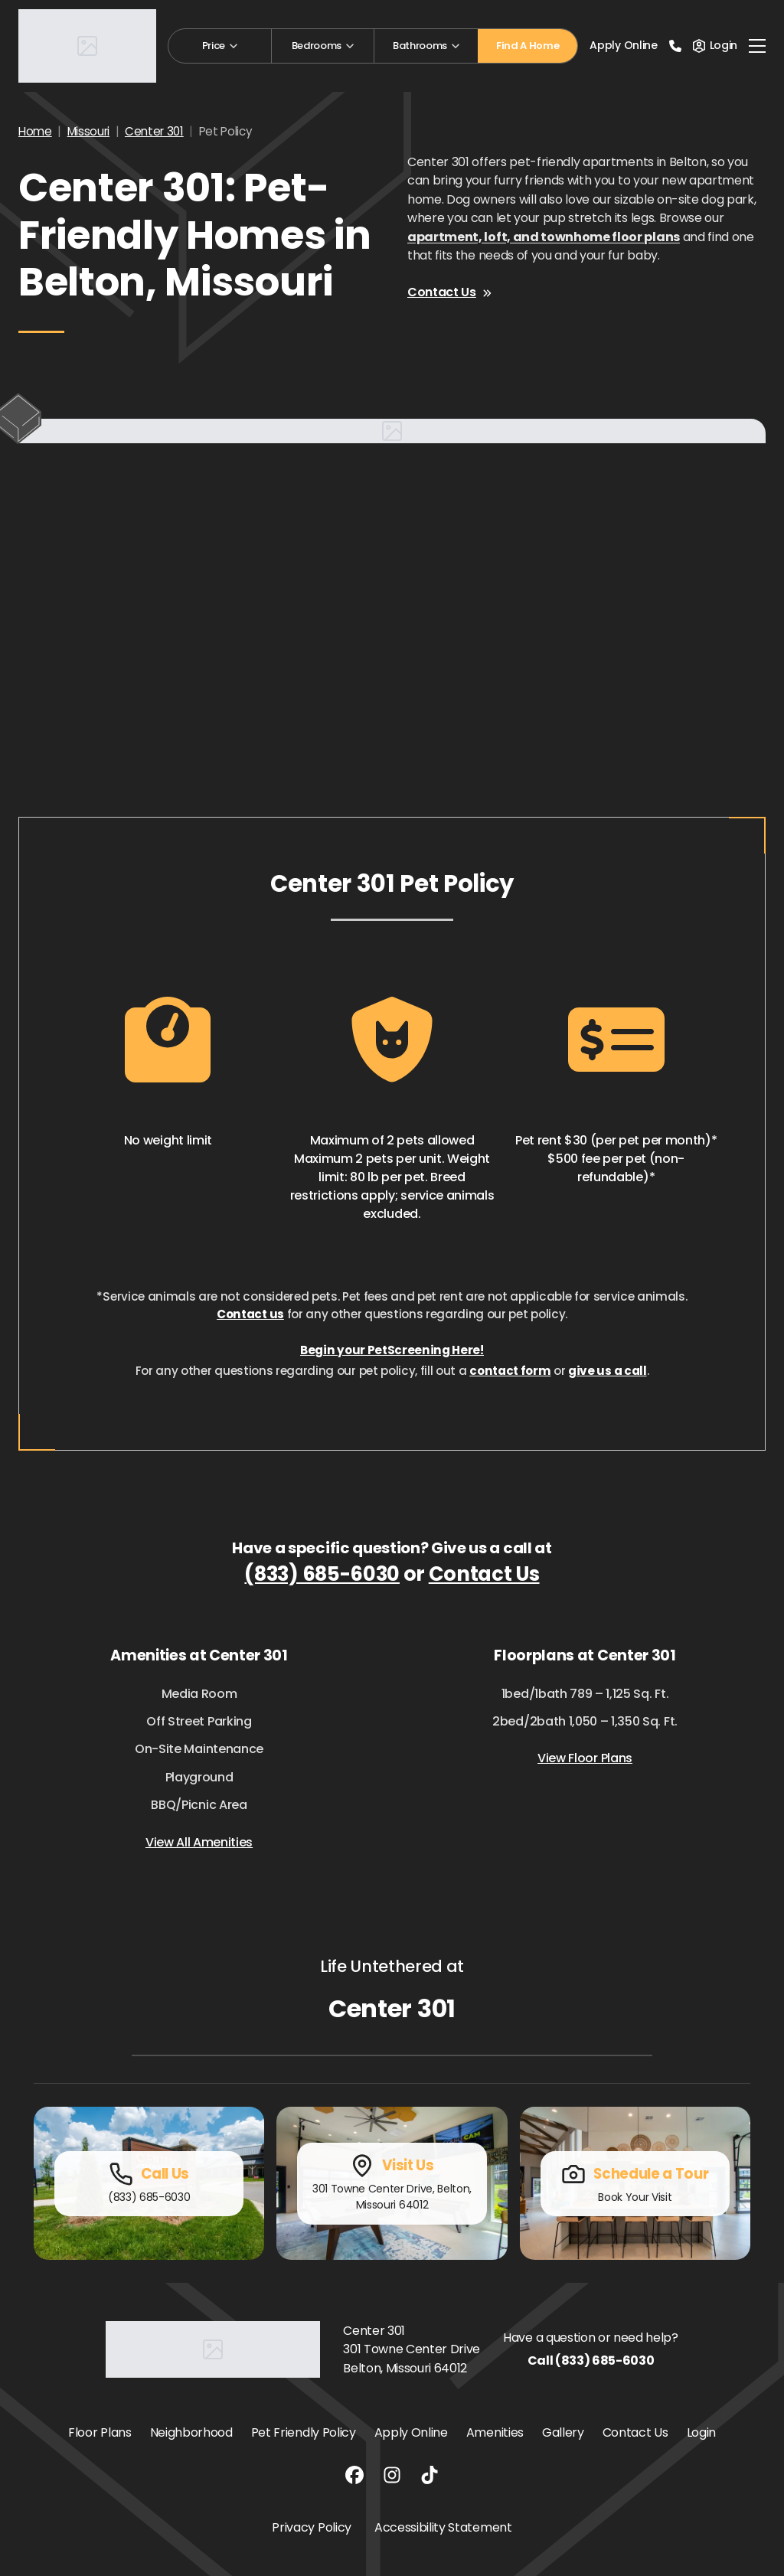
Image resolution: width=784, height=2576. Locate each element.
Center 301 (154, 131)
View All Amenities (199, 1842)
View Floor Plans (584, 1758)
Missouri (88, 131)
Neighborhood (191, 2432)
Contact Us (449, 292)
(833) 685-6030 (322, 1574)
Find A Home (527, 45)
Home (35, 131)
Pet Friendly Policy (303, 2432)
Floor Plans (99, 2432)
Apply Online (623, 45)
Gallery (563, 2432)
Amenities (495, 2432)
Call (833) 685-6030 (591, 2360)
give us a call (607, 1371)
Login (701, 2432)
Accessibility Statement (443, 2527)
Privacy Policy (311, 2527)
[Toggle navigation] (757, 45)
